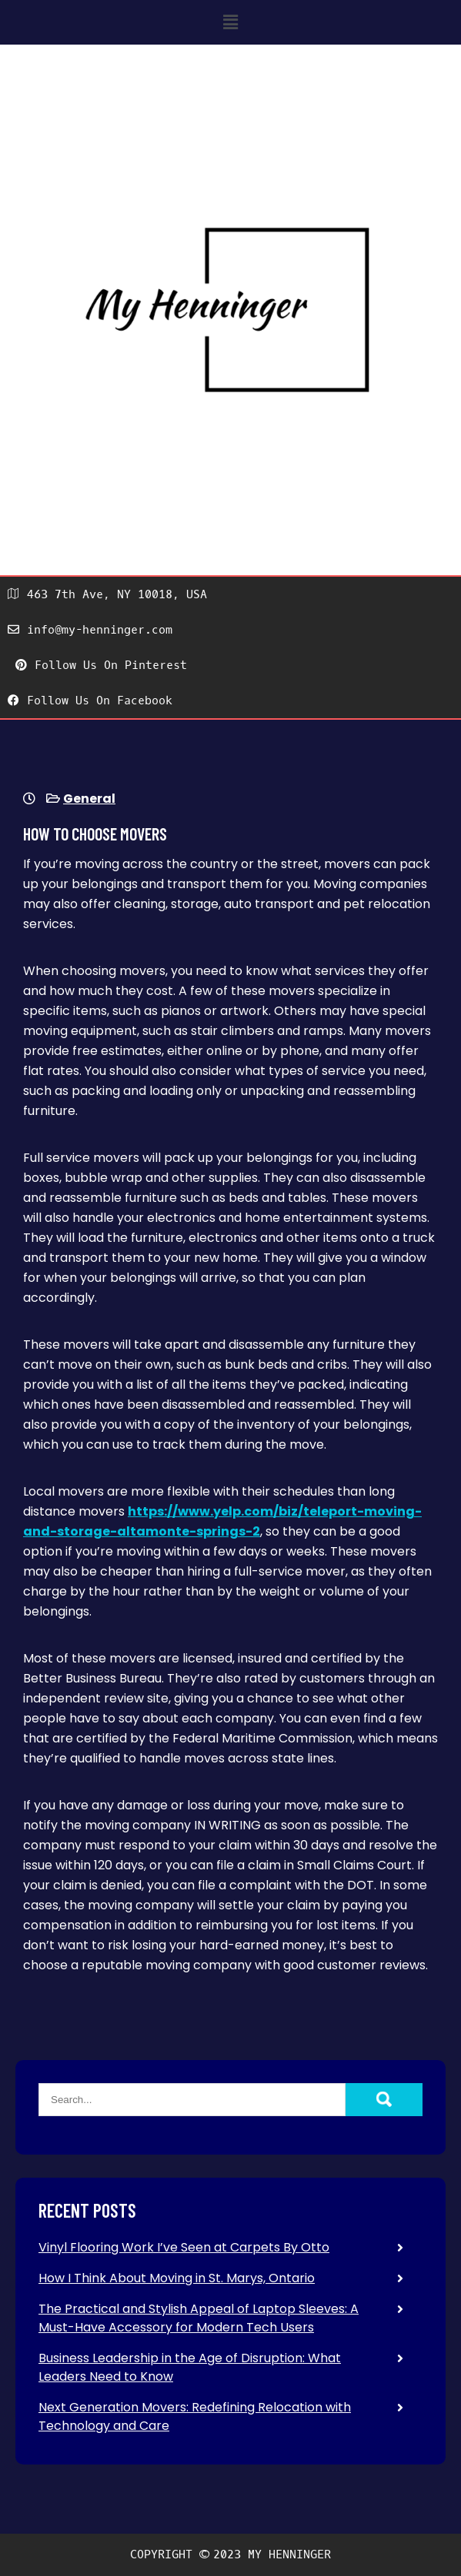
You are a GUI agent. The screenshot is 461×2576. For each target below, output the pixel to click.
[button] (230, 22)
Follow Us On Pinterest (101, 665)
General (89, 798)
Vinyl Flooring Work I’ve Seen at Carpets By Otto (183, 2247)
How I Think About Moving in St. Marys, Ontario (176, 2278)
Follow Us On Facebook (90, 700)
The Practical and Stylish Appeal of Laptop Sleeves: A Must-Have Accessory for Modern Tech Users (198, 2318)
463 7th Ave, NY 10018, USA (107, 594)
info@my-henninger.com (90, 629)
